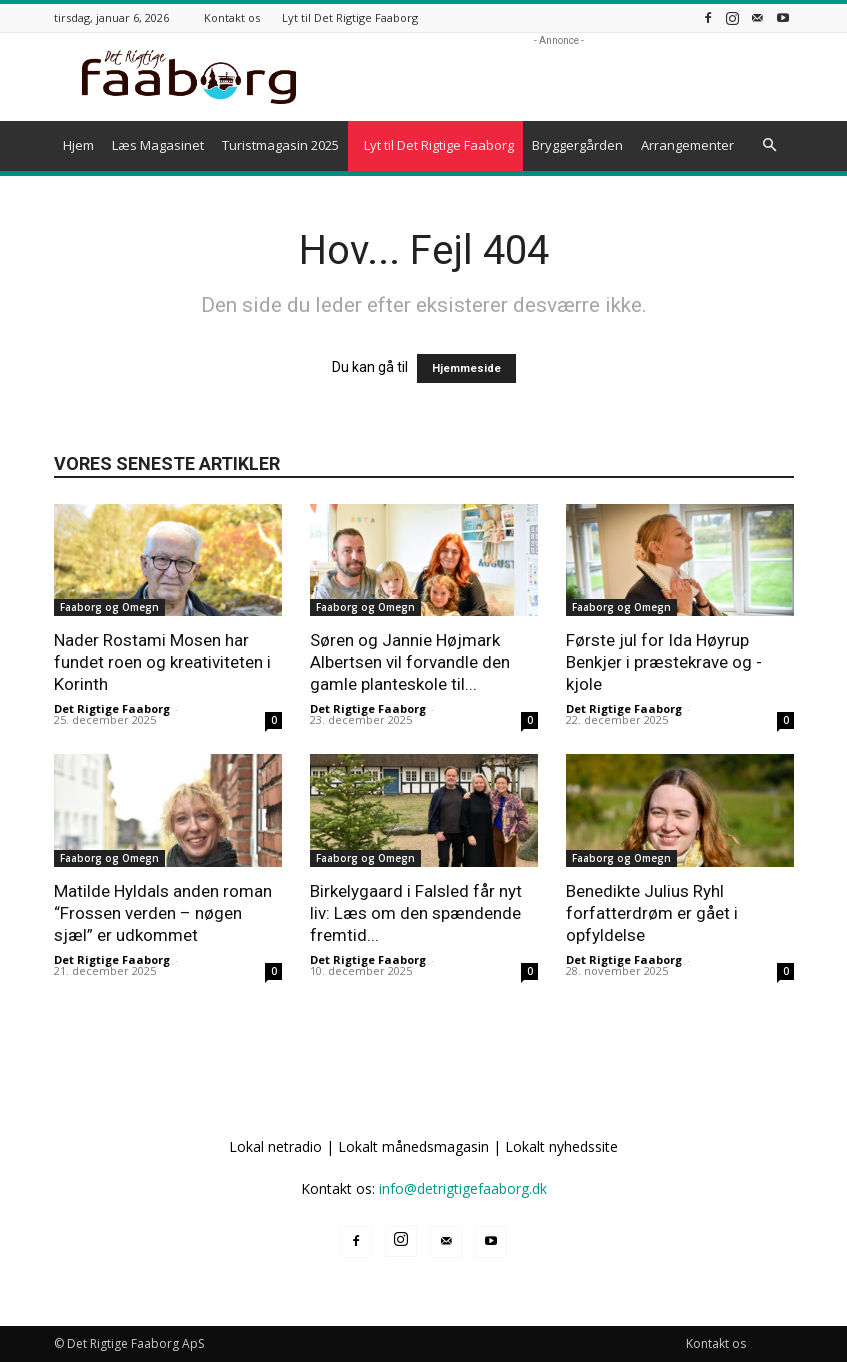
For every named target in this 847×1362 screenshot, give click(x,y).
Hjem (78, 145)
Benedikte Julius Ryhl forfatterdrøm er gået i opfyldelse (652, 913)
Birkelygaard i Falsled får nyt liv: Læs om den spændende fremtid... (416, 913)
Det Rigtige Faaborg (112, 708)
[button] (770, 145)
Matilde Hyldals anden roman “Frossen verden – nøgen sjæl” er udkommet (163, 913)
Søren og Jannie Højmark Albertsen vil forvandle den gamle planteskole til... (410, 662)
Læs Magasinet (158, 145)
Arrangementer (687, 145)
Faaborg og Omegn (109, 607)
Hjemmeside (466, 368)
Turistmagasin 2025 (280, 145)
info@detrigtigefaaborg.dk (463, 1188)
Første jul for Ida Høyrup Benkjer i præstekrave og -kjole (664, 662)
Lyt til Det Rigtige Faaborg (350, 17)
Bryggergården (577, 145)
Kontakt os (232, 17)
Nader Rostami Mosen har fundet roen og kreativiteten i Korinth (162, 662)
